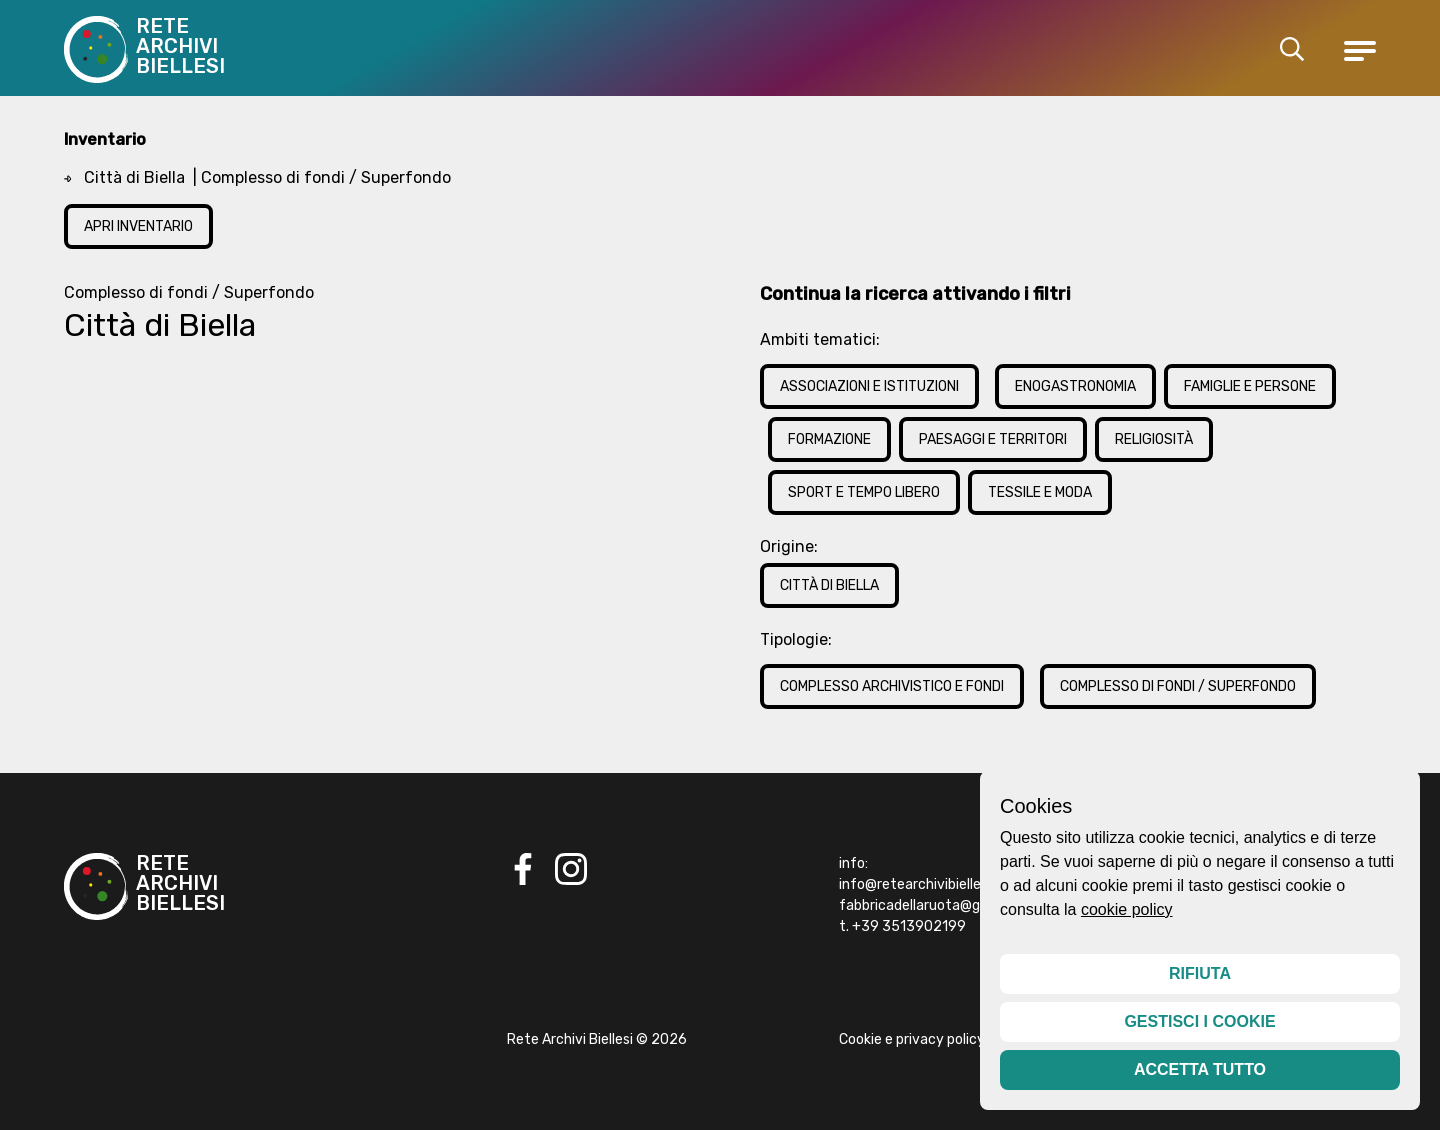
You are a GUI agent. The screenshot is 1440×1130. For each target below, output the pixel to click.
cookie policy (1127, 909)
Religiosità (1154, 439)
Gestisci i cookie (1199, 1021)
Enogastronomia (1075, 386)
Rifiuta (1200, 973)
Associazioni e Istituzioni (869, 386)
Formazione (829, 439)
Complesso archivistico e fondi (892, 686)
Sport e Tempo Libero (864, 492)
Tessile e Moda (1040, 492)
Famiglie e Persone (1250, 386)
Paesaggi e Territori (993, 439)
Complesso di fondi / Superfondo (1178, 686)
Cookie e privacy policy (912, 1039)
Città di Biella (829, 585)
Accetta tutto (1200, 1069)
